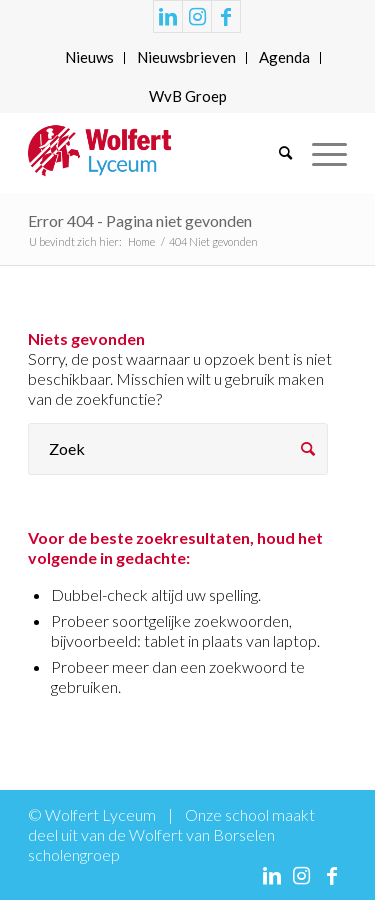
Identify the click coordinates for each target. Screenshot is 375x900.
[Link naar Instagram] (197, 16)
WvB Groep (188, 96)
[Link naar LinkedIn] (168, 16)
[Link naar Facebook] (226, 16)
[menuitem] (90, 58)
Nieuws (89, 57)
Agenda (284, 57)
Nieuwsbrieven (186, 57)
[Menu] (319, 153)
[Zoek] (275, 153)
